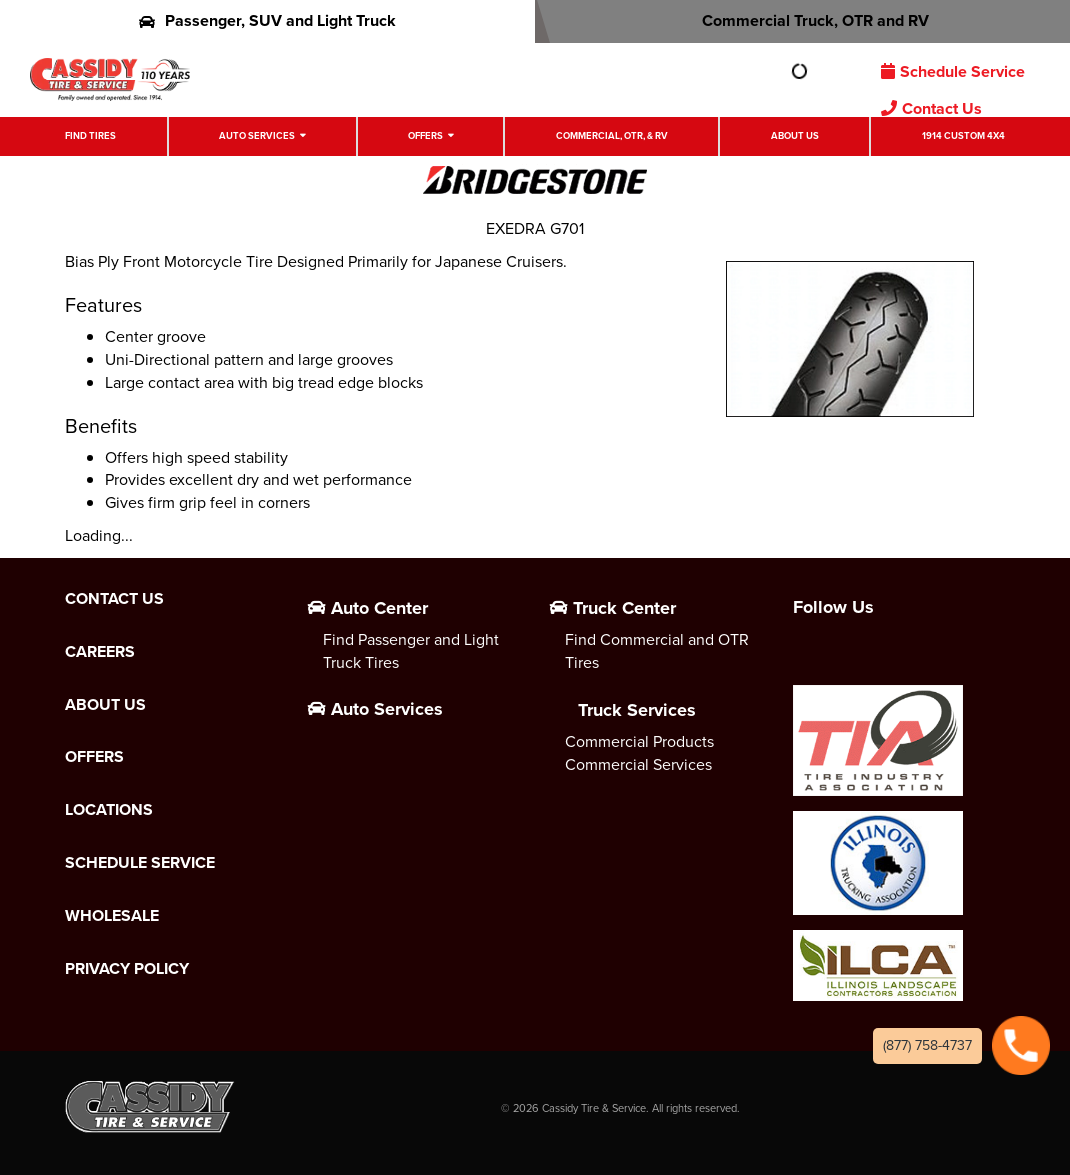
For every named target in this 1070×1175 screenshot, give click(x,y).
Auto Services (257, 136)
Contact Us (931, 108)
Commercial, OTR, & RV (612, 136)
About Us (795, 136)
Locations (109, 810)
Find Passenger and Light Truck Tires (411, 651)
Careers (100, 652)
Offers (425, 136)
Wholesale (112, 916)
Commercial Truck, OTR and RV (802, 20)
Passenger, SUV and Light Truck (267, 20)
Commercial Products (639, 741)
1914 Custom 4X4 (963, 136)
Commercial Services (638, 764)
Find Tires (90, 136)
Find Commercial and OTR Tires (657, 651)
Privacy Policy (127, 969)
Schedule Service (953, 71)
